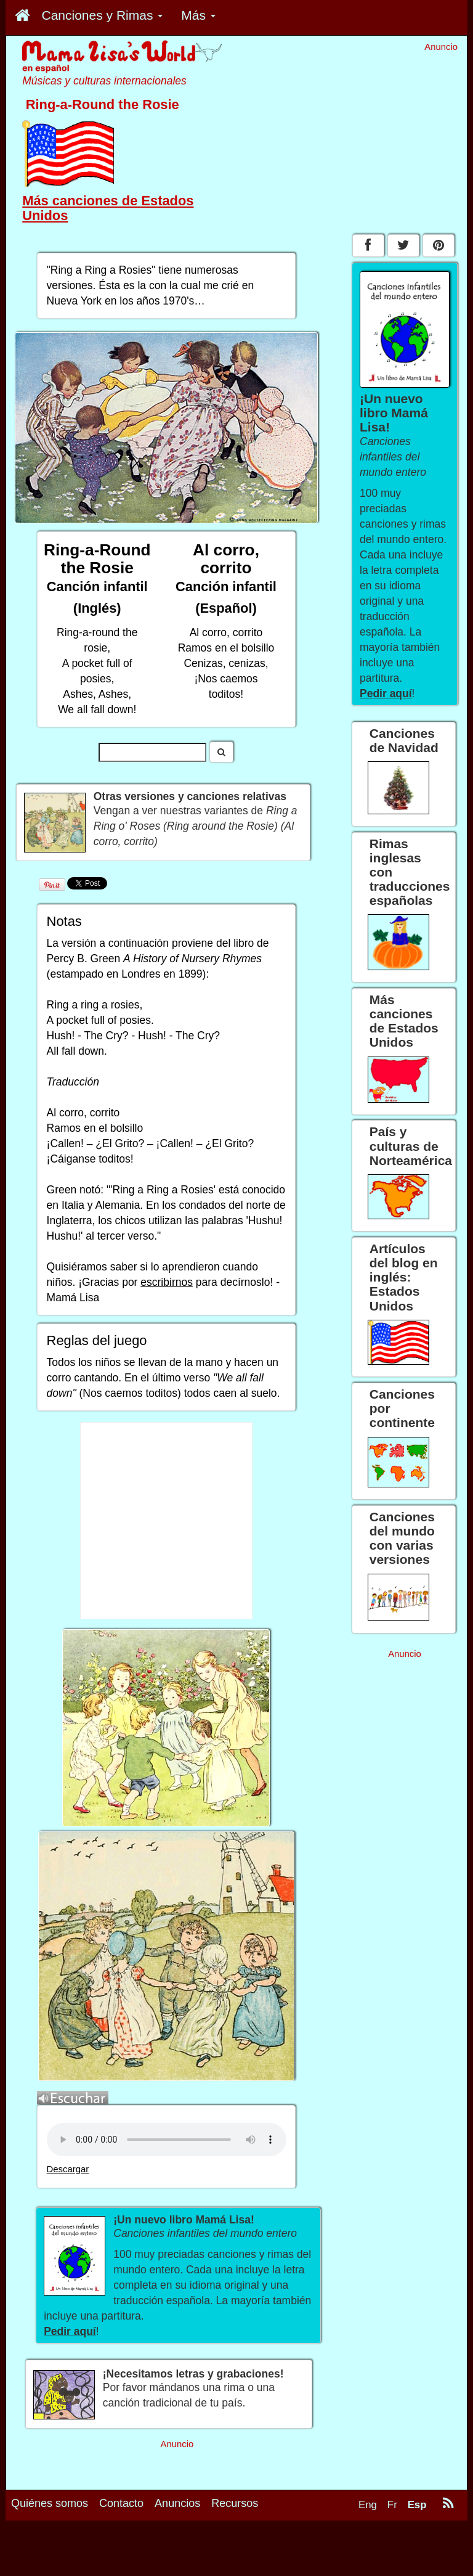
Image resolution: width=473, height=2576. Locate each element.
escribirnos (166, 1282)
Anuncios (177, 2503)
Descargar (68, 2169)
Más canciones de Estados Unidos (107, 208)
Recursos (234, 2503)
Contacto (121, 2503)
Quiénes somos (49, 2503)
